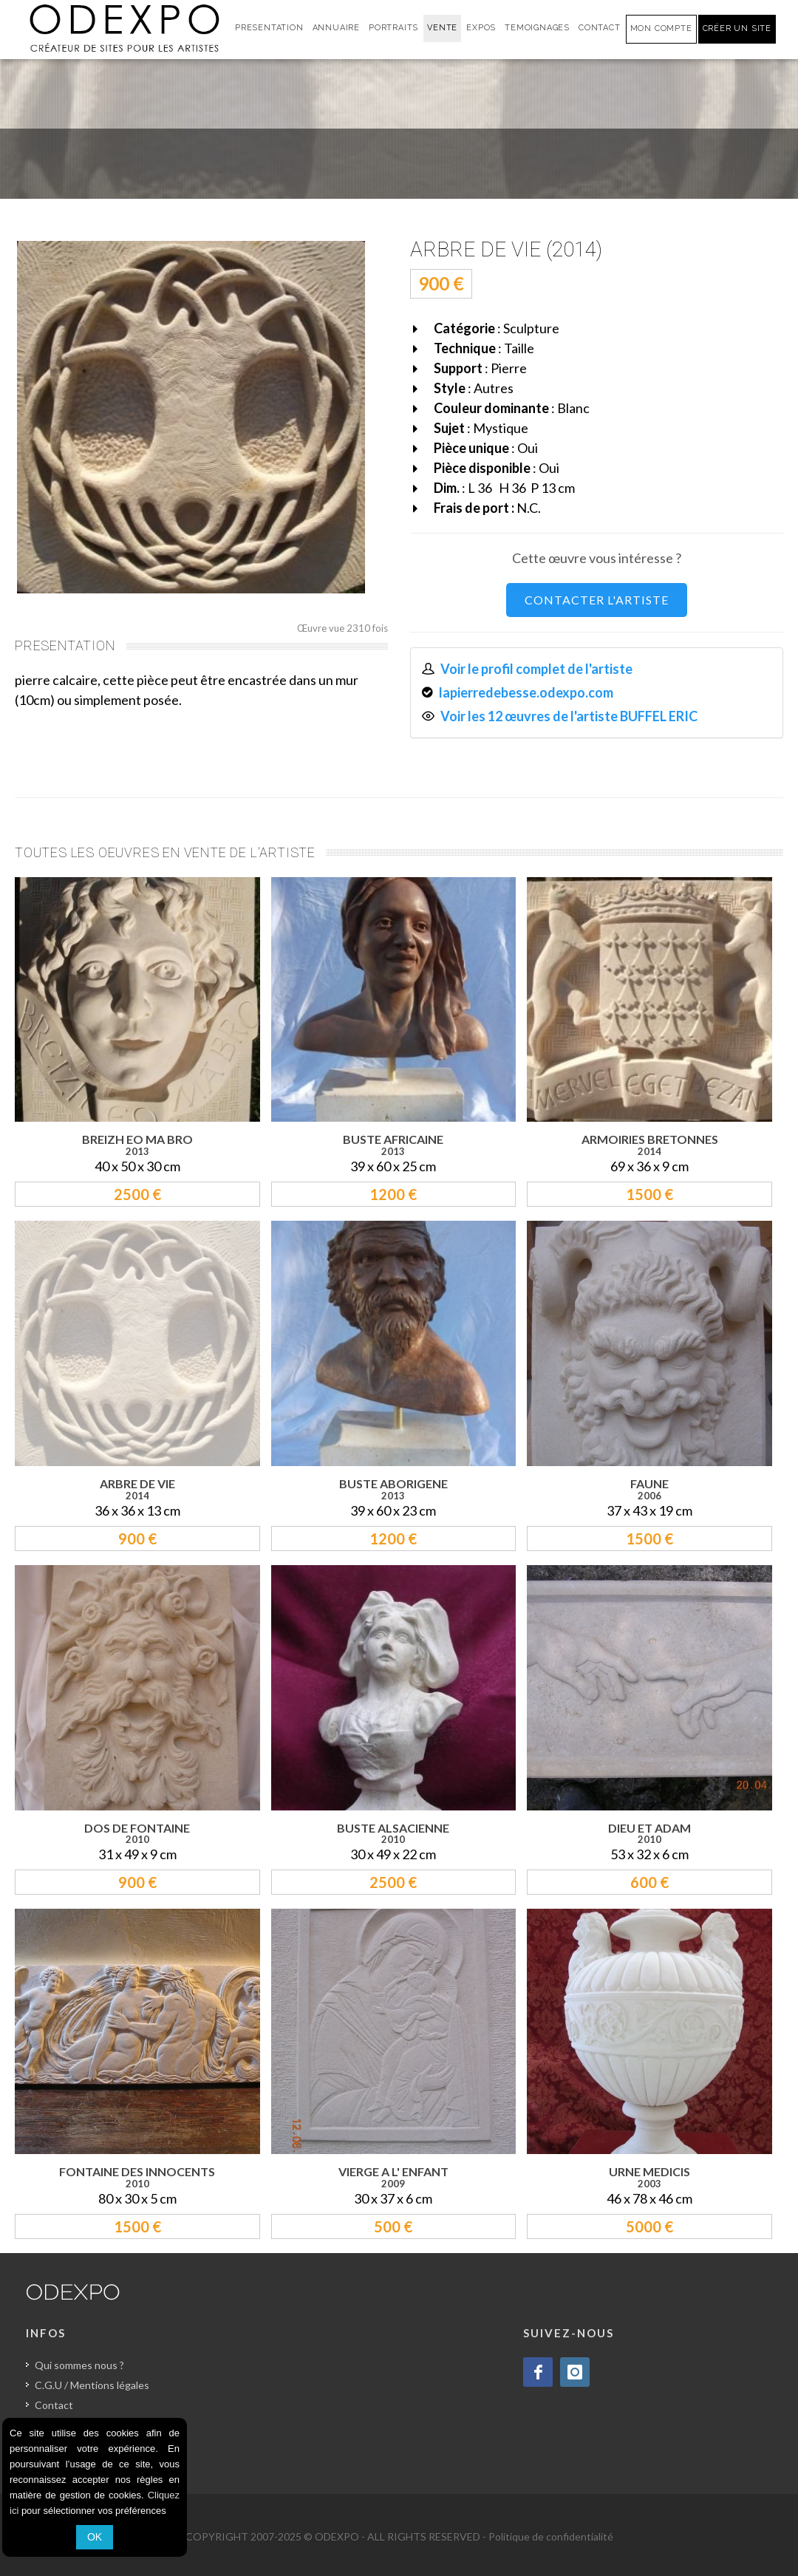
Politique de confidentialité (550, 2536)
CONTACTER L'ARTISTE (597, 600)
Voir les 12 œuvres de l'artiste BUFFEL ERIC (569, 716)
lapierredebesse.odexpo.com (526, 692)
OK (94, 2537)
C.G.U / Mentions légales (92, 2385)
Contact (54, 2405)
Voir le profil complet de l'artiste (536, 669)
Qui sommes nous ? (79, 2365)
